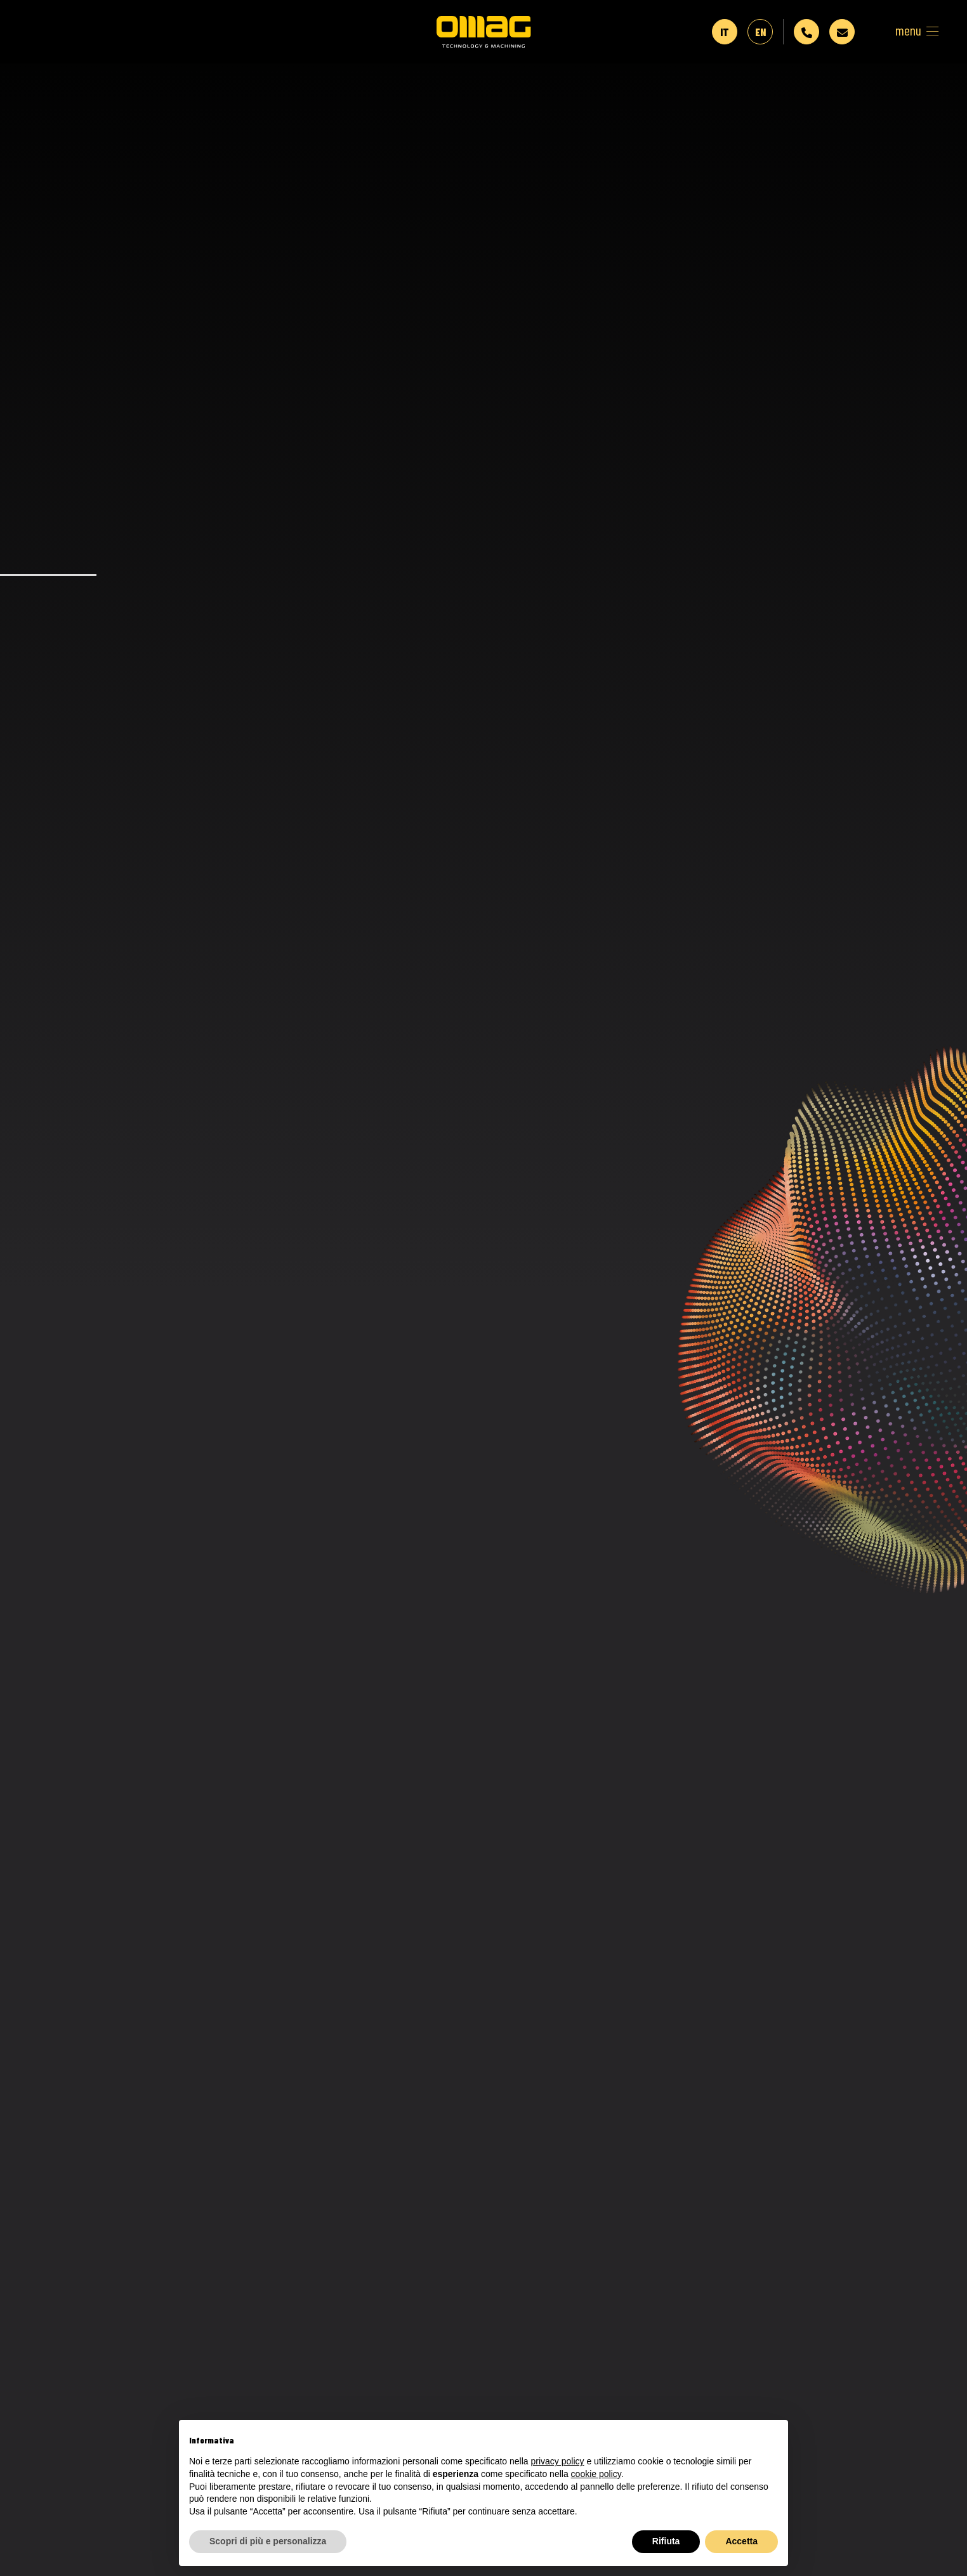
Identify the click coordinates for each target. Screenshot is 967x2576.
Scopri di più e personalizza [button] (267, 2541)
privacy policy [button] (557, 2461)
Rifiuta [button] (666, 2541)
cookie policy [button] (596, 2474)
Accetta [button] (741, 2541)
